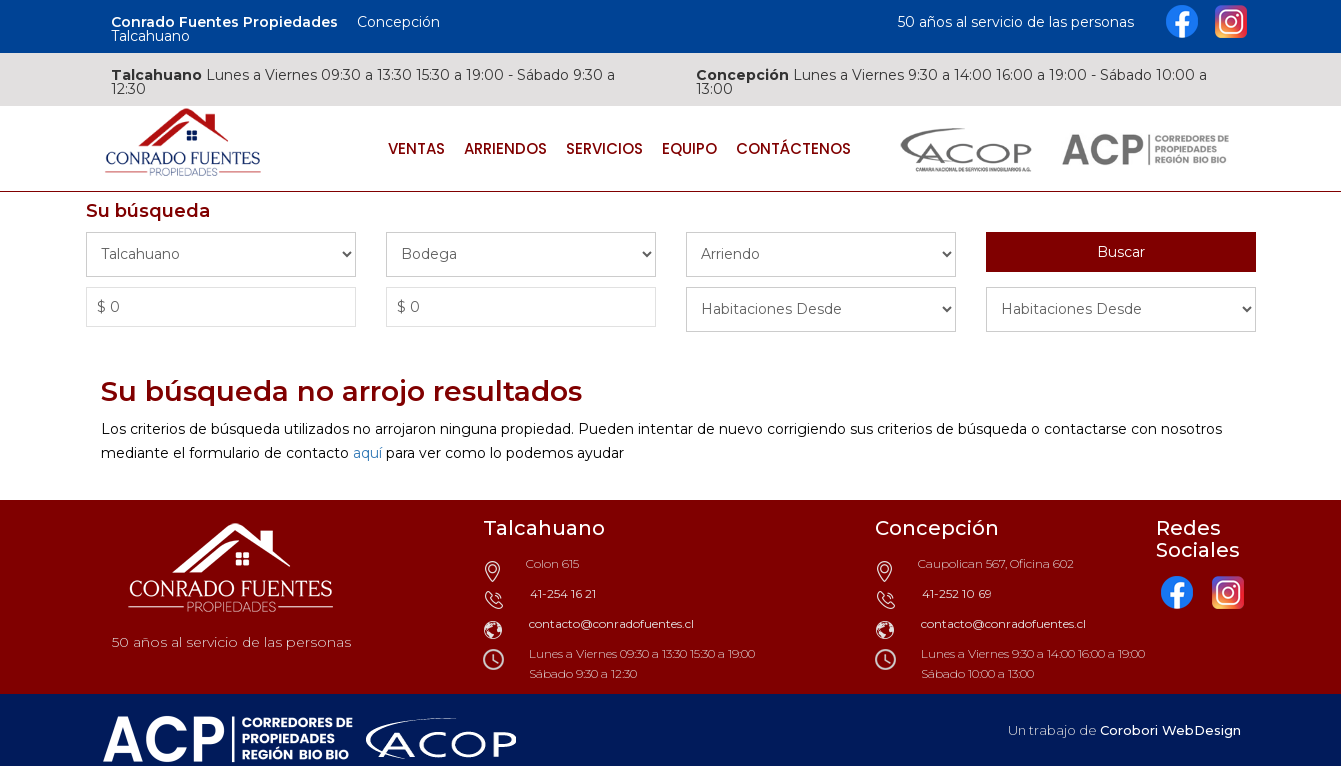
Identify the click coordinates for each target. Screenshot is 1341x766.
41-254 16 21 (563, 593)
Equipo (689, 148)
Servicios (604, 148)
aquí (367, 453)
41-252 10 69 (957, 593)
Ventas (416, 148)
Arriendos (505, 148)
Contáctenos (793, 148)
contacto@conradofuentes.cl (611, 623)
